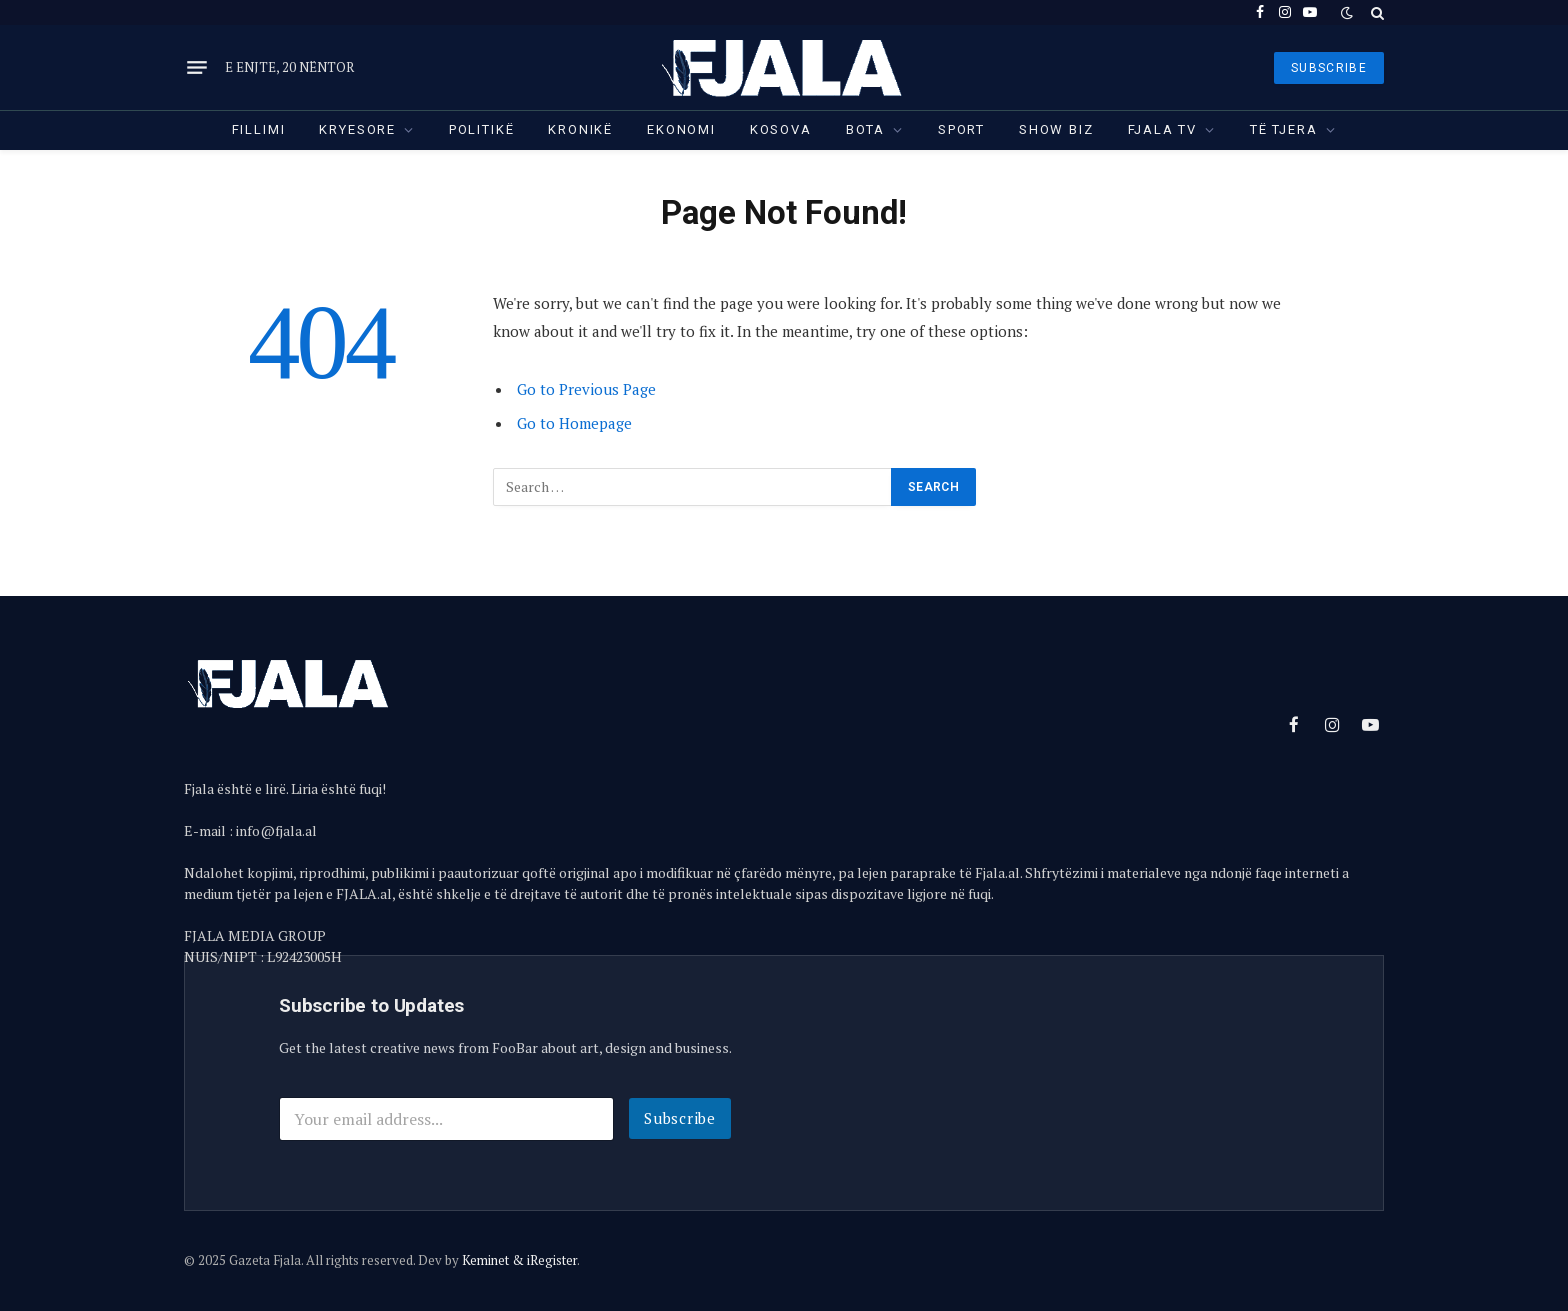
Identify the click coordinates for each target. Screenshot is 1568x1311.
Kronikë (580, 129)
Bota (865, 129)
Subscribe (680, 1118)
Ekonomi (681, 129)
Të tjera (1284, 129)
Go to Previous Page (586, 389)
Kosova (781, 129)
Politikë (482, 129)
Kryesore (357, 129)
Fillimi (259, 129)
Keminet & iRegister (519, 1260)
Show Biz (1056, 129)
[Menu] (197, 68)
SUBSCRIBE (1329, 68)
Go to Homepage (574, 423)
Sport (961, 129)
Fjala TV (1163, 129)
